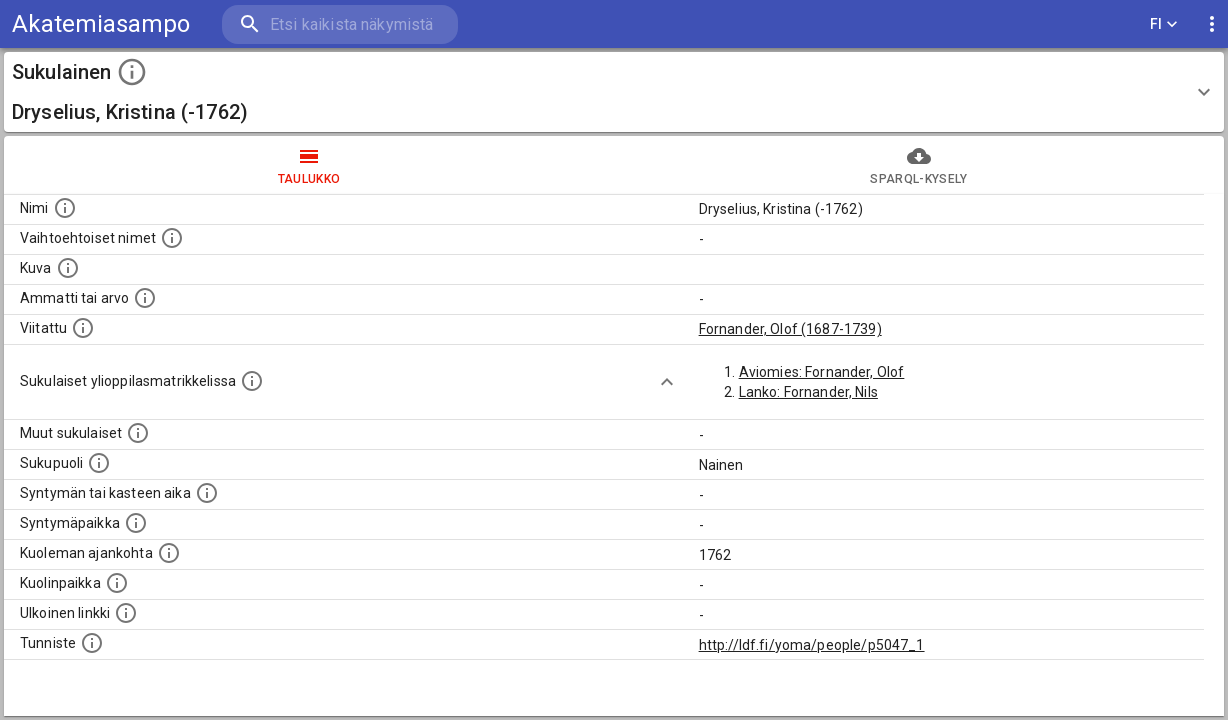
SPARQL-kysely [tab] (919, 165)
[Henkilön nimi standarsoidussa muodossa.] (65, 208)
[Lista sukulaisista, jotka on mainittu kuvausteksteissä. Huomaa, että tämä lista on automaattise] (138, 433)
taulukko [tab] (309, 165)
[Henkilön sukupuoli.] (99, 463)
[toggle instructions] (132, 72)
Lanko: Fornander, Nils (808, 392)
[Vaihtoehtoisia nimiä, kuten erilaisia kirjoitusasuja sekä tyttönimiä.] (172, 238)
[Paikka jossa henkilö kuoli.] (117, 583)
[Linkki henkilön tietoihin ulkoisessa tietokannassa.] (126, 613)
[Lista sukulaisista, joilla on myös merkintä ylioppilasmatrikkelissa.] (252, 381)
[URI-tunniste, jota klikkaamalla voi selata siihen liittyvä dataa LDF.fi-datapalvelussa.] (92, 643)
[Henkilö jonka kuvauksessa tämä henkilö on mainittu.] (83, 328)
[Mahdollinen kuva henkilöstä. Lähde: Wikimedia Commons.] (68, 268)
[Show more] (667, 382)
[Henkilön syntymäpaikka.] (136, 523)
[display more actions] (1212, 24)
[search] (340, 24)
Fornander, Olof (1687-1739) (790, 329)
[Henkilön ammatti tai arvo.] (145, 298)
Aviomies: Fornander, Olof (822, 372)
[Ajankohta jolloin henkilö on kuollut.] (169, 553)
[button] (614, 92)
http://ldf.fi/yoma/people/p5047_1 (812, 645)
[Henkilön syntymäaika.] (207, 493)
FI (1164, 24)
